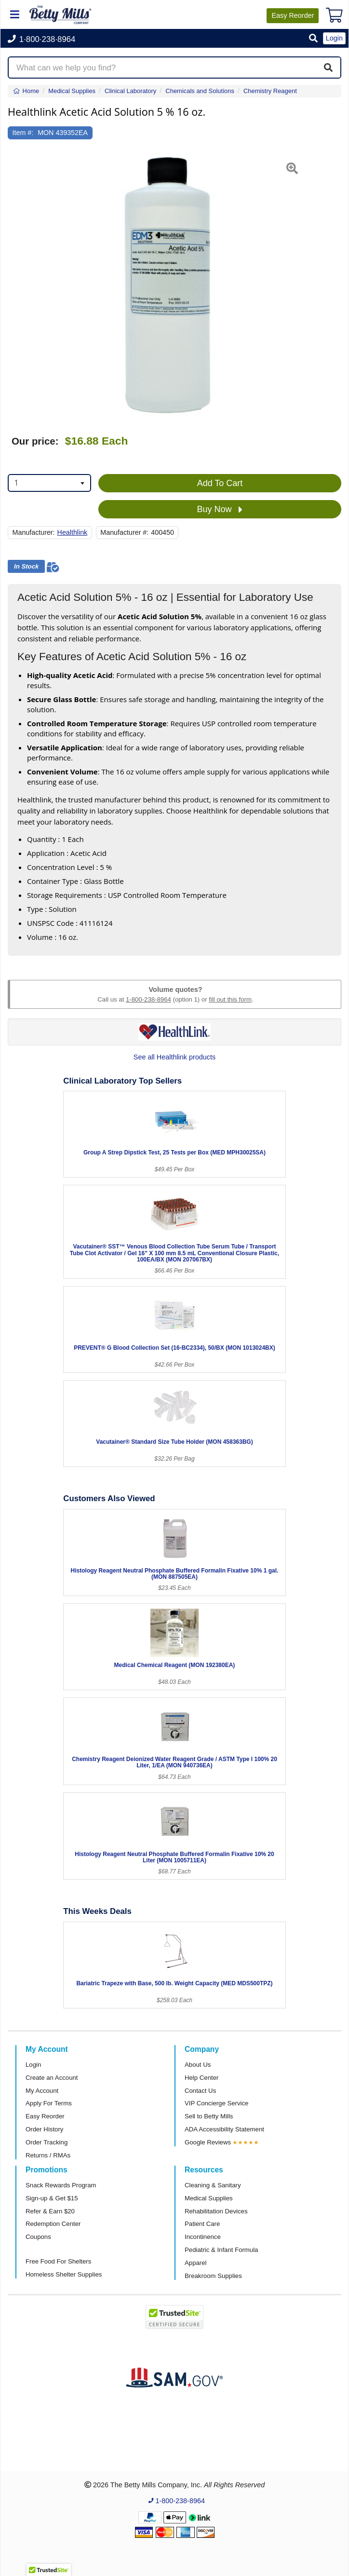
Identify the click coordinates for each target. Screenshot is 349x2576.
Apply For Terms (49, 2103)
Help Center (201, 2077)
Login (33, 2064)
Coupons (38, 2236)
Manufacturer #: (124, 532)
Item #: (23, 132)
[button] (313, 39)
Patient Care (202, 2223)
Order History (44, 2129)
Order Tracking (46, 2142)
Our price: (35, 441)
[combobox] (49, 483)
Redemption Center (53, 2223)
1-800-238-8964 (148, 999)
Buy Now (219, 509)
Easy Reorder (45, 2116)
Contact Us (200, 2090)
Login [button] (334, 38)
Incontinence (203, 2236)
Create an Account (52, 2077)
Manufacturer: (34, 532)
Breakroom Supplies (213, 2275)
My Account (42, 2090)
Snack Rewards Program (61, 2185)
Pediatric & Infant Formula (221, 2249)
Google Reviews (208, 2142)
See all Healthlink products (174, 1057)
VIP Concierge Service (216, 2103)
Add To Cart (220, 483)
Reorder (292, 15)
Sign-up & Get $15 (52, 2198)
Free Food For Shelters (58, 2261)
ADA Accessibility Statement (224, 2129)
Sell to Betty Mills (209, 2116)
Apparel (195, 2262)
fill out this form (230, 999)
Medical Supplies (209, 2198)
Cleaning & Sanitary (213, 2185)
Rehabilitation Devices (216, 2211)
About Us (198, 2064)
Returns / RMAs (48, 2155)
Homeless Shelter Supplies (64, 2274)
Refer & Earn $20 (50, 2211)
